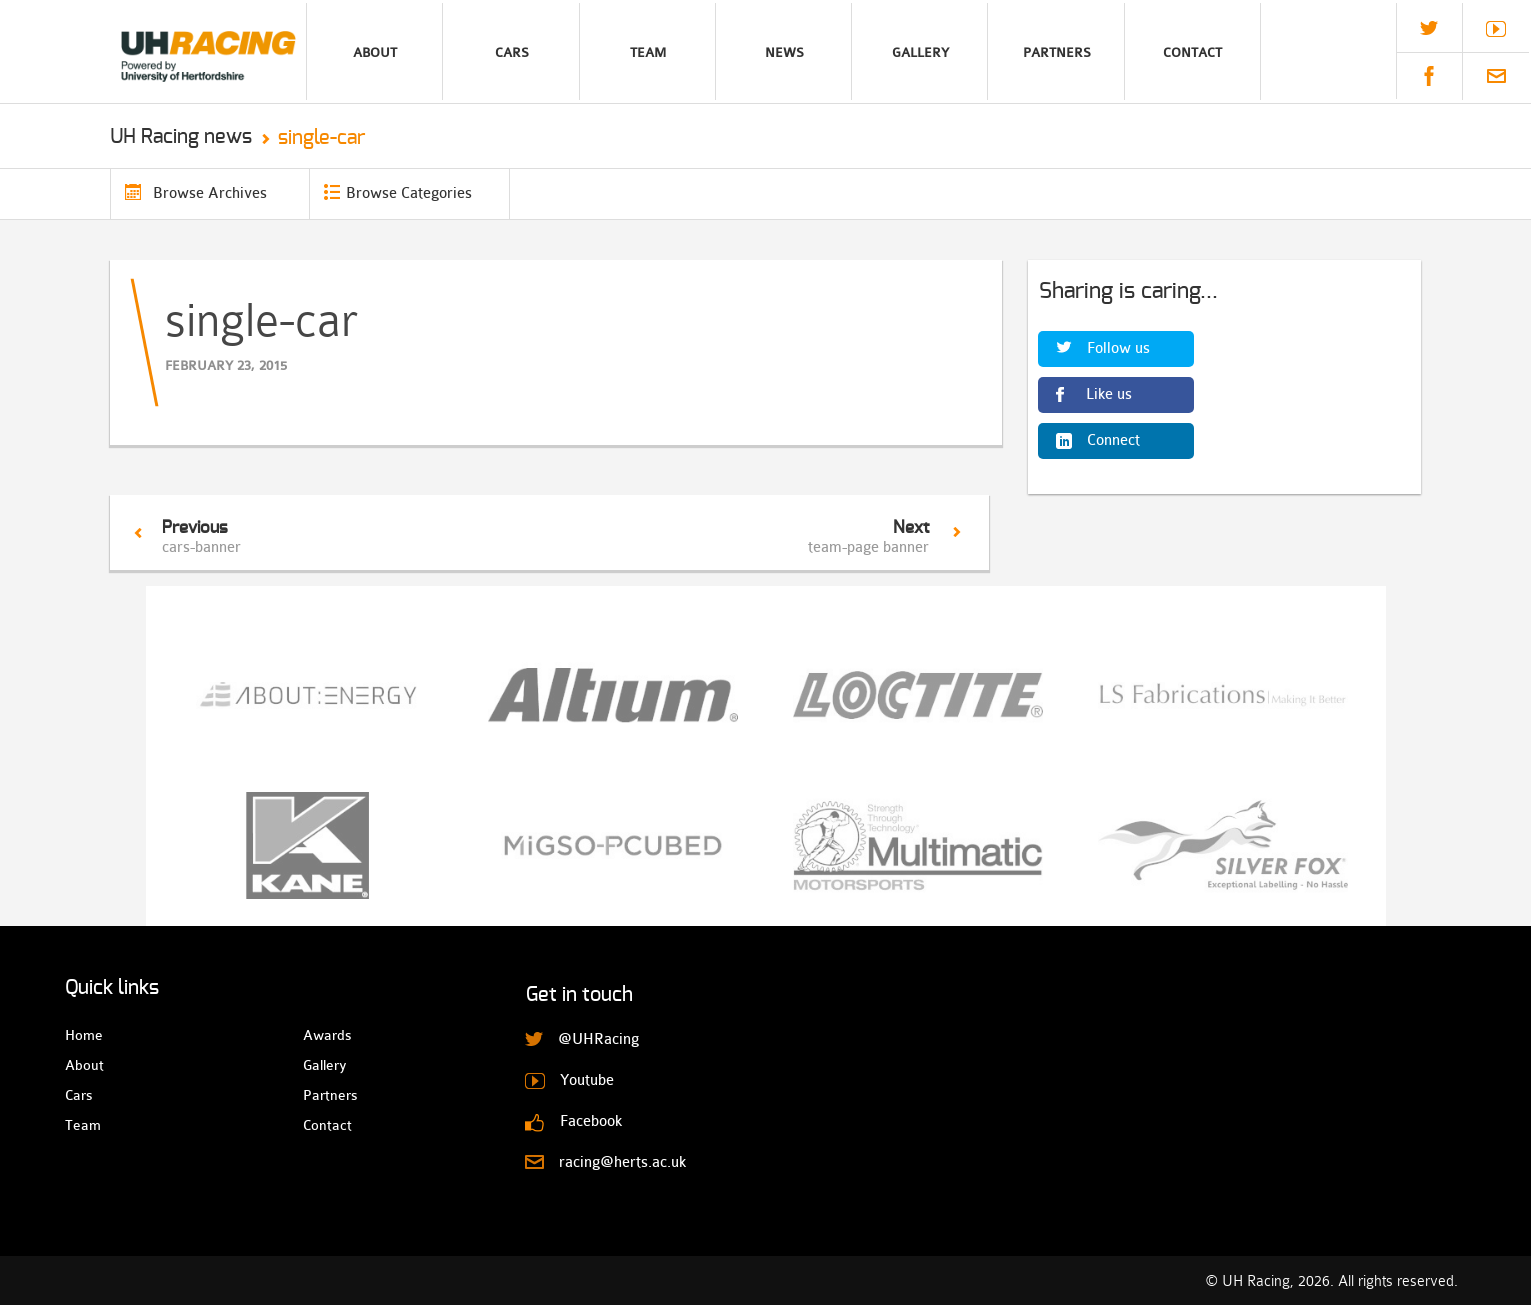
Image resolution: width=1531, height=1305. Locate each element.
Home (82, 1035)
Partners (1057, 52)
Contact (1192, 52)
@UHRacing (1429, 28)
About (375, 52)
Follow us (1118, 348)
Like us (1109, 394)
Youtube (1496, 29)
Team (648, 52)
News (784, 52)
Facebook (1429, 76)
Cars (512, 52)
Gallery (920, 52)
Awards (320, 1035)
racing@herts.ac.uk (1496, 76)
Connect (1113, 440)
